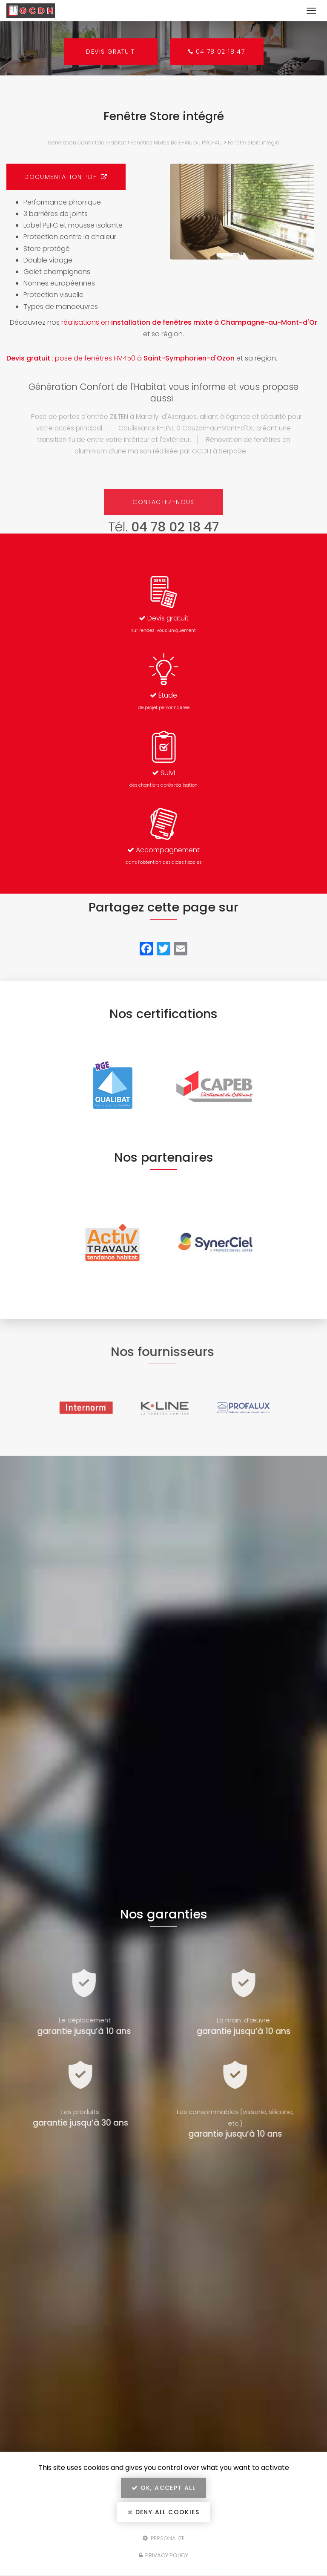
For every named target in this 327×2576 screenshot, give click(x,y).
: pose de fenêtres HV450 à (120, 358)
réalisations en (189, 322)
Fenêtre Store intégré (253, 142)
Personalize (164, 2538)
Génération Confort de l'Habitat (87, 142)
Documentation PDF (66, 177)
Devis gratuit (110, 51)
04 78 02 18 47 (217, 51)
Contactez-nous (163, 502)
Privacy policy (163, 2555)
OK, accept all (163, 2488)
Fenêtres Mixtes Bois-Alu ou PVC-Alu (177, 142)
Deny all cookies (163, 2512)
